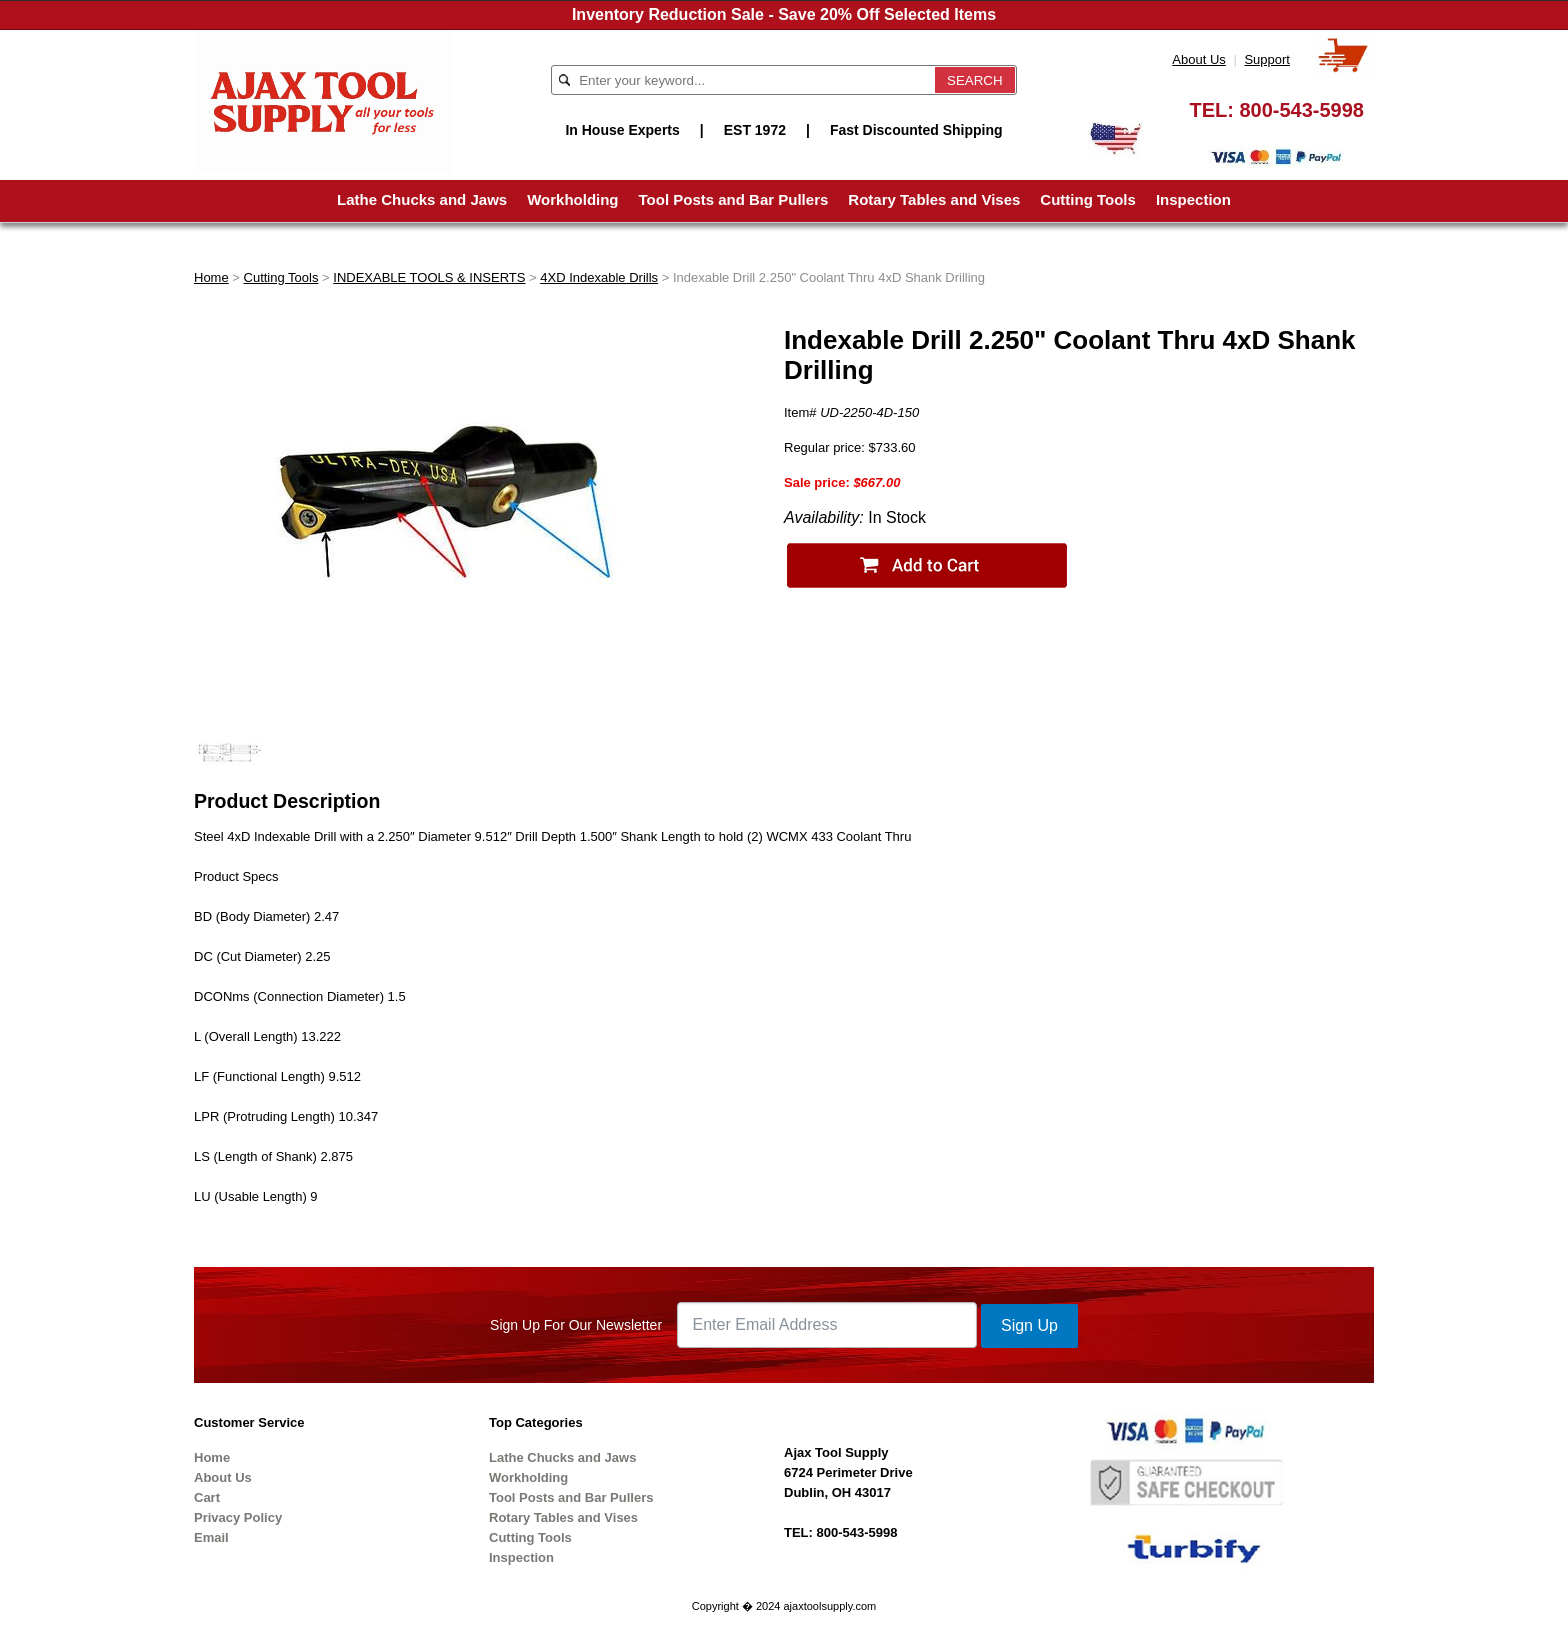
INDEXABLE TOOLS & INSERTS (429, 277)
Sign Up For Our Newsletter (576, 1325)
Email (211, 1537)
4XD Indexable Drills (599, 277)
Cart (207, 1497)
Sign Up (1029, 1325)
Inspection (1193, 199)
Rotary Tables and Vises (934, 199)
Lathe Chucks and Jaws (422, 199)
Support (1267, 59)
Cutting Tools (1088, 199)
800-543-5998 (1301, 110)
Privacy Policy (238, 1517)
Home (211, 277)
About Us (1198, 59)
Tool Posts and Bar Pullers (734, 199)
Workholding (572, 199)
